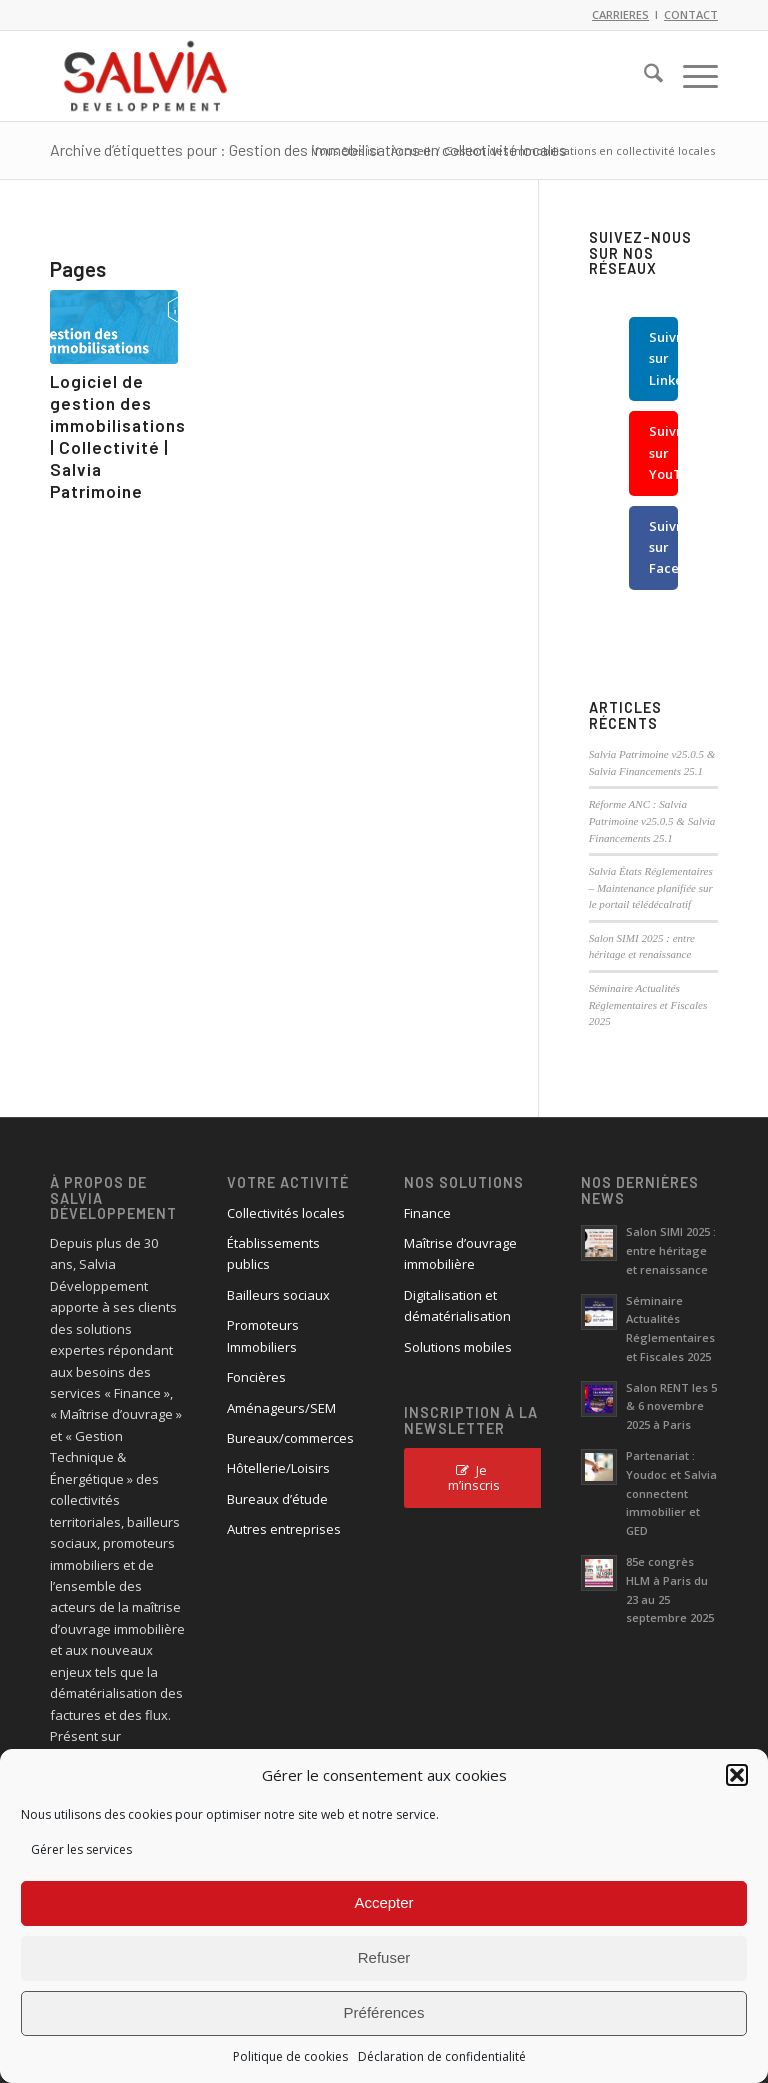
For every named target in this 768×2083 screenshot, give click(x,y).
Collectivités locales (286, 1213)
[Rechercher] (643, 76)
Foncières (256, 1377)
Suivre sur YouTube (663, 452)
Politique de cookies (290, 2056)
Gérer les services (81, 1849)
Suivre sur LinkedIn (663, 358)
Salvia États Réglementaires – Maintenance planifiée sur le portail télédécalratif (651, 887)
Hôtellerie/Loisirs (278, 1468)
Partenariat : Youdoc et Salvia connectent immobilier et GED (671, 1493)
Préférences (384, 2012)
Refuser (384, 1957)
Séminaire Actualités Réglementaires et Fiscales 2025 (648, 1004)
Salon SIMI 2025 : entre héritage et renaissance (671, 1250)
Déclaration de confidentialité (442, 2056)
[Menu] (690, 76)
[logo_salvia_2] (145, 76)
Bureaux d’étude (277, 1499)
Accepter (383, 1902)
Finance (427, 1213)
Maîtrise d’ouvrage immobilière (460, 1253)
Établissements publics (273, 1253)
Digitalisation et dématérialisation (457, 1305)
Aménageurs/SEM (281, 1408)
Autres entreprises (284, 1529)
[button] (737, 1775)
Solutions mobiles (458, 1347)
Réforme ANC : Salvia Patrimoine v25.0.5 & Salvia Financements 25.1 (652, 820)
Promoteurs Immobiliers (263, 1335)
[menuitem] (643, 76)
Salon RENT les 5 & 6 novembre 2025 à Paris (671, 1406)
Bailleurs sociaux (278, 1295)
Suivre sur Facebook (663, 547)
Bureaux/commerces (290, 1438)
